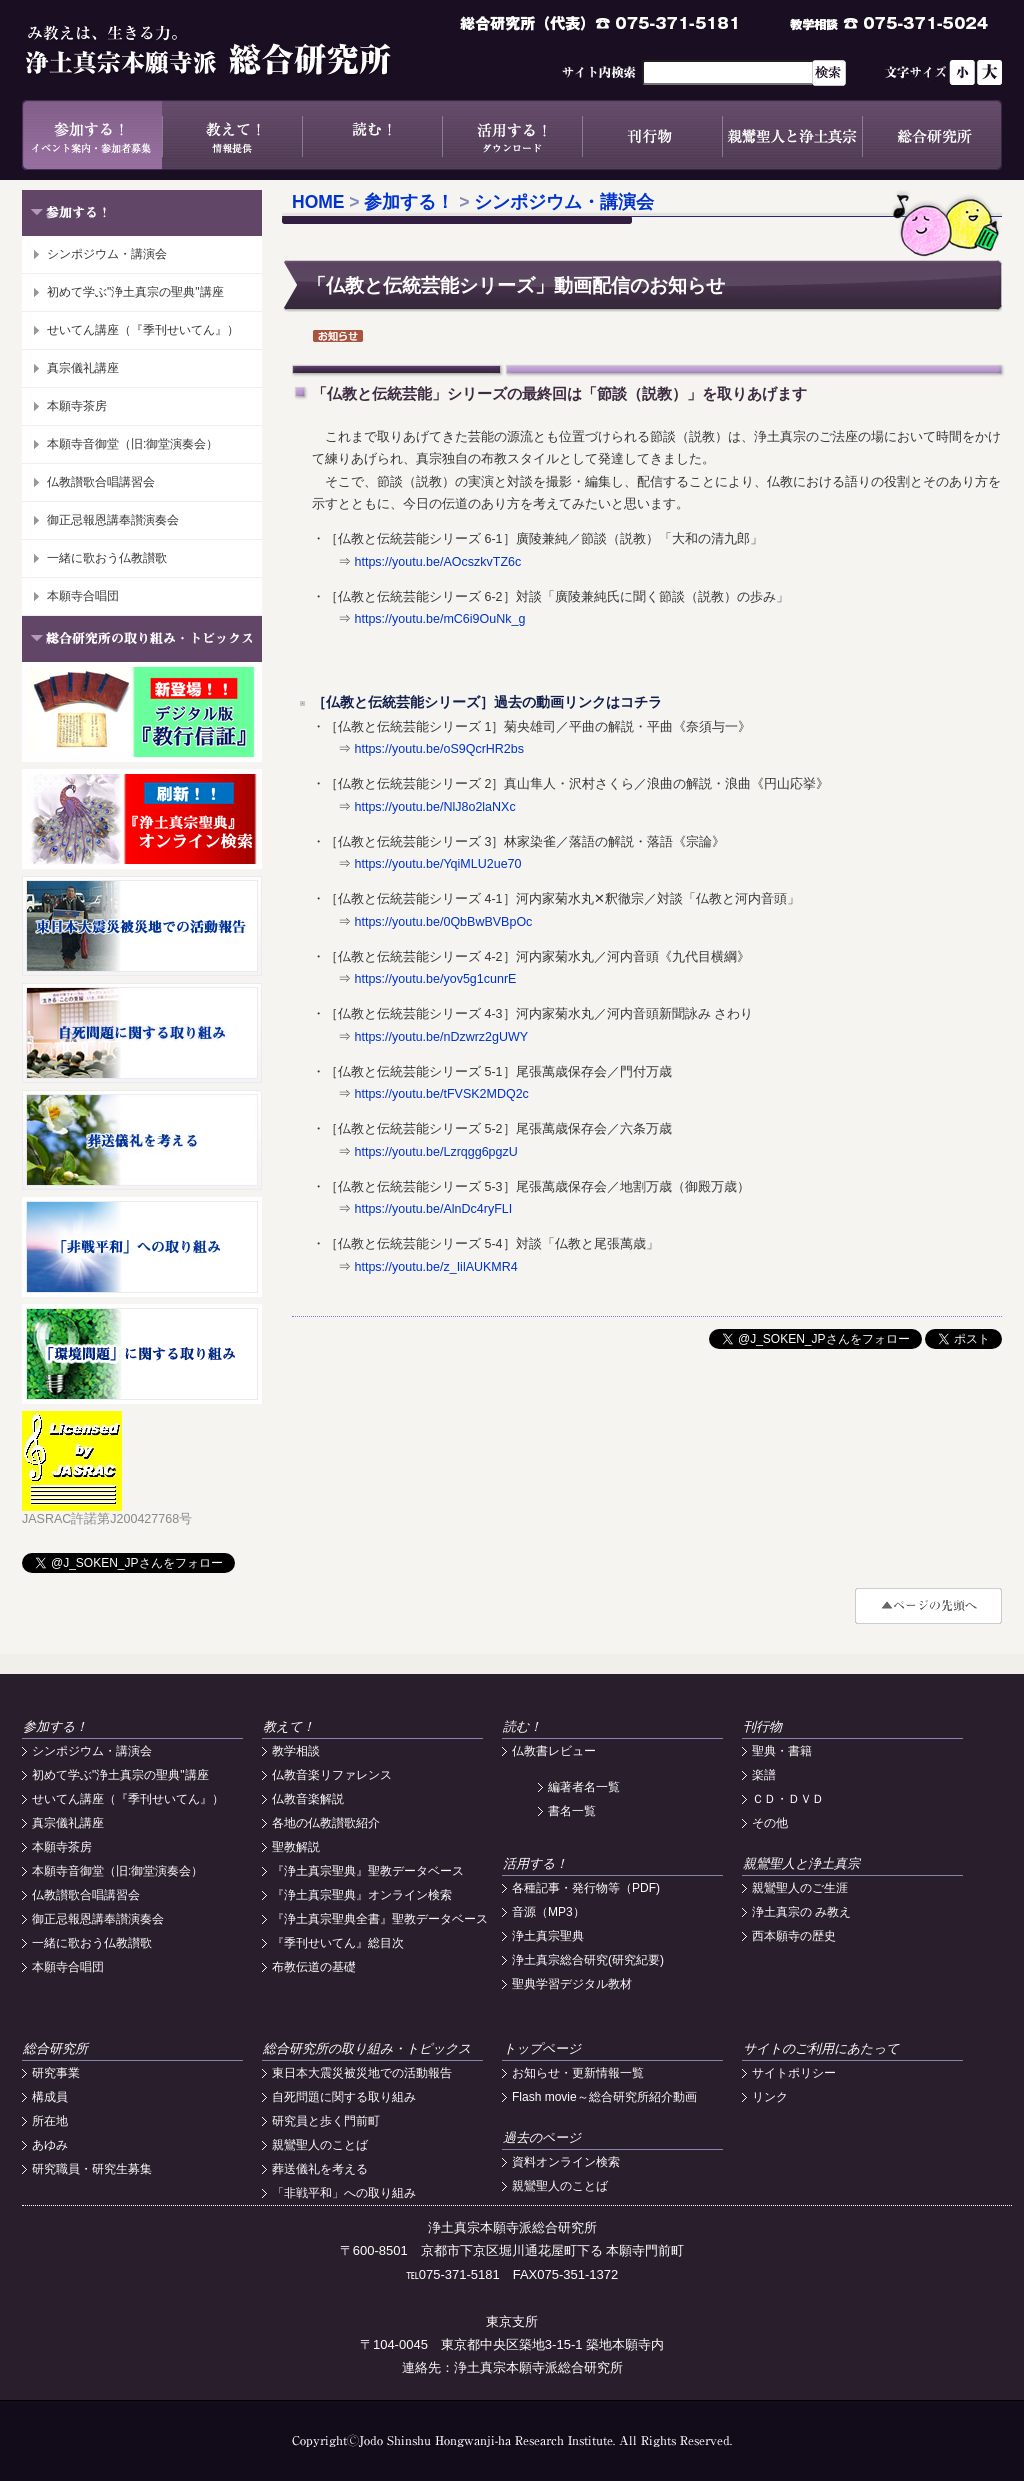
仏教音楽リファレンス (332, 1775)
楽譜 (764, 1775)
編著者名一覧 (584, 1787)
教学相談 (296, 1751)
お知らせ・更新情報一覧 (578, 2073)
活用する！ (512, 135)
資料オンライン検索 (566, 2162)
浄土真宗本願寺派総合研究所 (237, 50)
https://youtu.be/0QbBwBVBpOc (443, 922)
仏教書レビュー (554, 1751)
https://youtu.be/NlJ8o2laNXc (434, 807)
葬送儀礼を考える (320, 2169)
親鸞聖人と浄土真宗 (792, 135)
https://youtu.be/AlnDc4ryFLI (433, 1209)
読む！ (372, 135)
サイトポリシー (794, 2073)
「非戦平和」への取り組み (344, 2193)
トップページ (542, 2048)
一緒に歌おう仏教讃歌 (107, 558)
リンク (770, 2097)
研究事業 (56, 2073)
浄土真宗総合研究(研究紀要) (588, 1960)
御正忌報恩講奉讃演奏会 (113, 520)
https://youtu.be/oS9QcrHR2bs (439, 749)
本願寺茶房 (77, 406)
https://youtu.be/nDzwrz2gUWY (441, 1037)
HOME (318, 202)
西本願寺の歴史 (794, 1936)
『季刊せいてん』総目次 (338, 1943)
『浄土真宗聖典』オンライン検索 (362, 1895)
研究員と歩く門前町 (326, 2121)
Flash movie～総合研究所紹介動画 (604, 2097)
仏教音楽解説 (308, 1799)
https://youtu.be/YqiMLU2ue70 (437, 864)
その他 (770, 1823)
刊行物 (652, 135)
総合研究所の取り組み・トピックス (367, 2048)
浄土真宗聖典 (548, 1936)
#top (928, 1606)
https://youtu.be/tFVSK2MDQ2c (441, 1094)
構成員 (50, 2097)
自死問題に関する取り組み (344, 2097)
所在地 (50, 2121)
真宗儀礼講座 (83, 368)
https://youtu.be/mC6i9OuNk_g (439, 619)
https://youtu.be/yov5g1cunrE (435, 979)
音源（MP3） (548, 1912)
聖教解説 (296, 1847)
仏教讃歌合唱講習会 (101, 482)
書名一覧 (572, 1811)
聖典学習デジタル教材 (572, 1984)
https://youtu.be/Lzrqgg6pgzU (435, 1152)
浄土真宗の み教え (801, 1912)
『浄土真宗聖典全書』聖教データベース (380, 1919)
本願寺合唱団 (83, 596)
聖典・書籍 (782, 1751)
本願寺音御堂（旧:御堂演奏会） (132, 444)
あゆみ (50, 2145)
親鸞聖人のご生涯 (800, 1888)
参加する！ (92, 135)
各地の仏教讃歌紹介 (326, 1823)
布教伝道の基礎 (314, 1967)
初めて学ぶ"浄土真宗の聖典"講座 (135, 292)
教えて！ (232, 135)
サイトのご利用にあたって (821, 2048)
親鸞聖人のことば (320, 2145)
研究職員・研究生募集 (92, 2169)
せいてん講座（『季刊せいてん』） (143, 330)
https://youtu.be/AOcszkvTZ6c (437, 562)
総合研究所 (932, 135)
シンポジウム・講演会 (107, 254)
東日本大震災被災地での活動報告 (362, 2073)
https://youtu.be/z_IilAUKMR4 (435, 1267)
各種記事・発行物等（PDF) (586, 1888)
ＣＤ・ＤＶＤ (788, 1799)
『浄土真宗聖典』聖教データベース (368, 1871)
